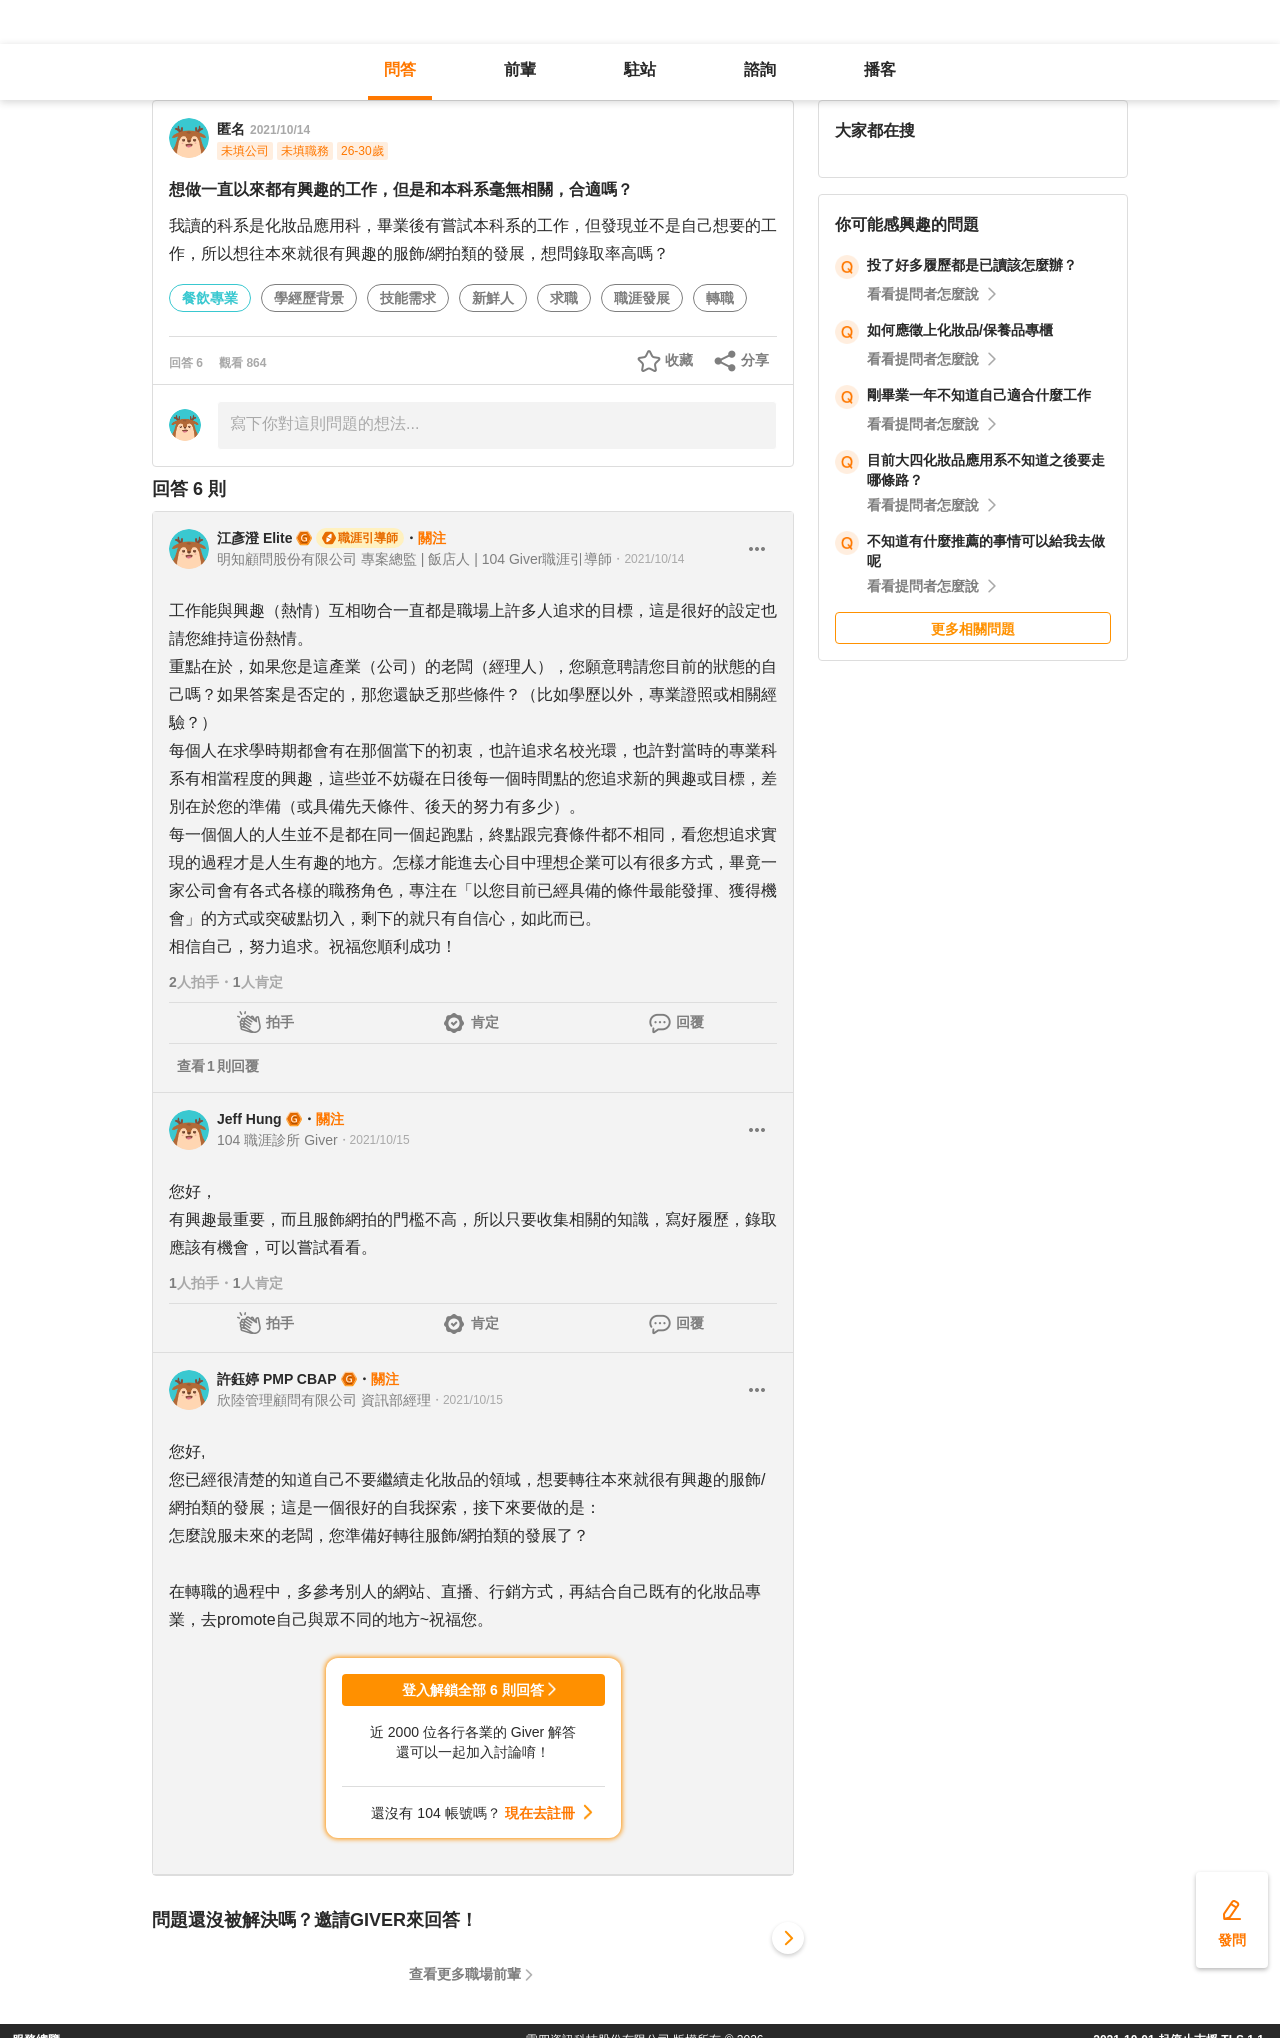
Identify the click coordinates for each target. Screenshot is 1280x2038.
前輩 (520, 69)
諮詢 (760, 69)
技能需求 (408, 298)
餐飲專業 (210, 298)
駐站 (640, 69)
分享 (755, 360)
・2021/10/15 (374, 1140)
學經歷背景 (309, 298)
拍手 (280, 1022)
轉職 (720, 298)
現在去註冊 (540, 1813)
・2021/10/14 (648, 559)
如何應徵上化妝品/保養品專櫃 (960, 330)
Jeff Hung (249, 1119)
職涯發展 (642, 298)
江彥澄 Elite (254, 538)
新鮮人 (493, 298)
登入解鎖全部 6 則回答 (473, 1690)
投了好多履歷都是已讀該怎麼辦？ (972, 265)
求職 (564, 298)
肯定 (485, 1022)
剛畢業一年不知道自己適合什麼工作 (979, 395)
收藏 (679, 360)
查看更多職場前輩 (465, 1974)
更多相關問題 (973, 629)
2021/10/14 (280, 130)
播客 (880, 69)
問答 (400, 69)
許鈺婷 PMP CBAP (277, 1379)
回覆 (690, 1022)
